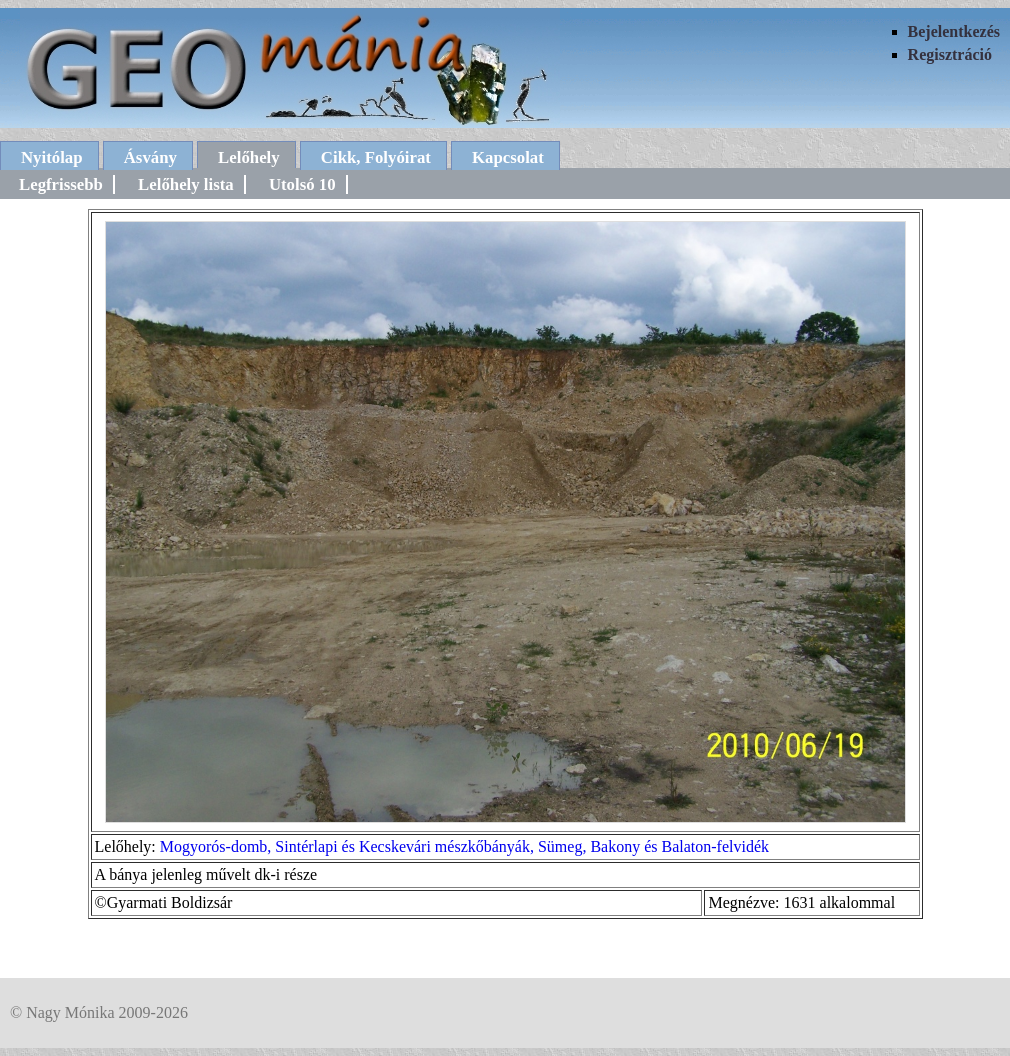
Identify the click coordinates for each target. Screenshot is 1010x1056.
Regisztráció (950, 54)
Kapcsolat (508, 157)
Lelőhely (249, 157)
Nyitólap (52, 157)
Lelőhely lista (186, 184)
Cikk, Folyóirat (376, 157)
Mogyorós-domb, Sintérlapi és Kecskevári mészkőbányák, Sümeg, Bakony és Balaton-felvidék (464, 846)
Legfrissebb (61, 184)
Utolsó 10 (302, 184)
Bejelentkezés (954, 31)
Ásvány (150, 157)
